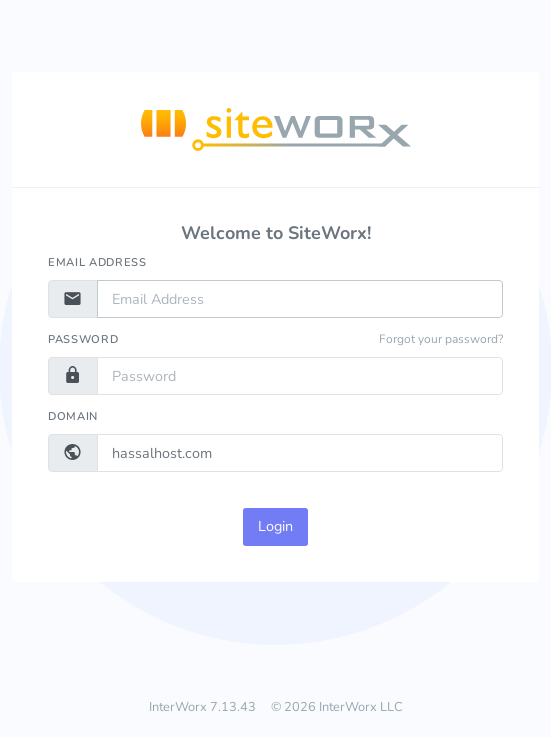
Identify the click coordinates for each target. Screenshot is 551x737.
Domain (73, 416)
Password (83, 339)
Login (275, 526)
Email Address (97, 262)
